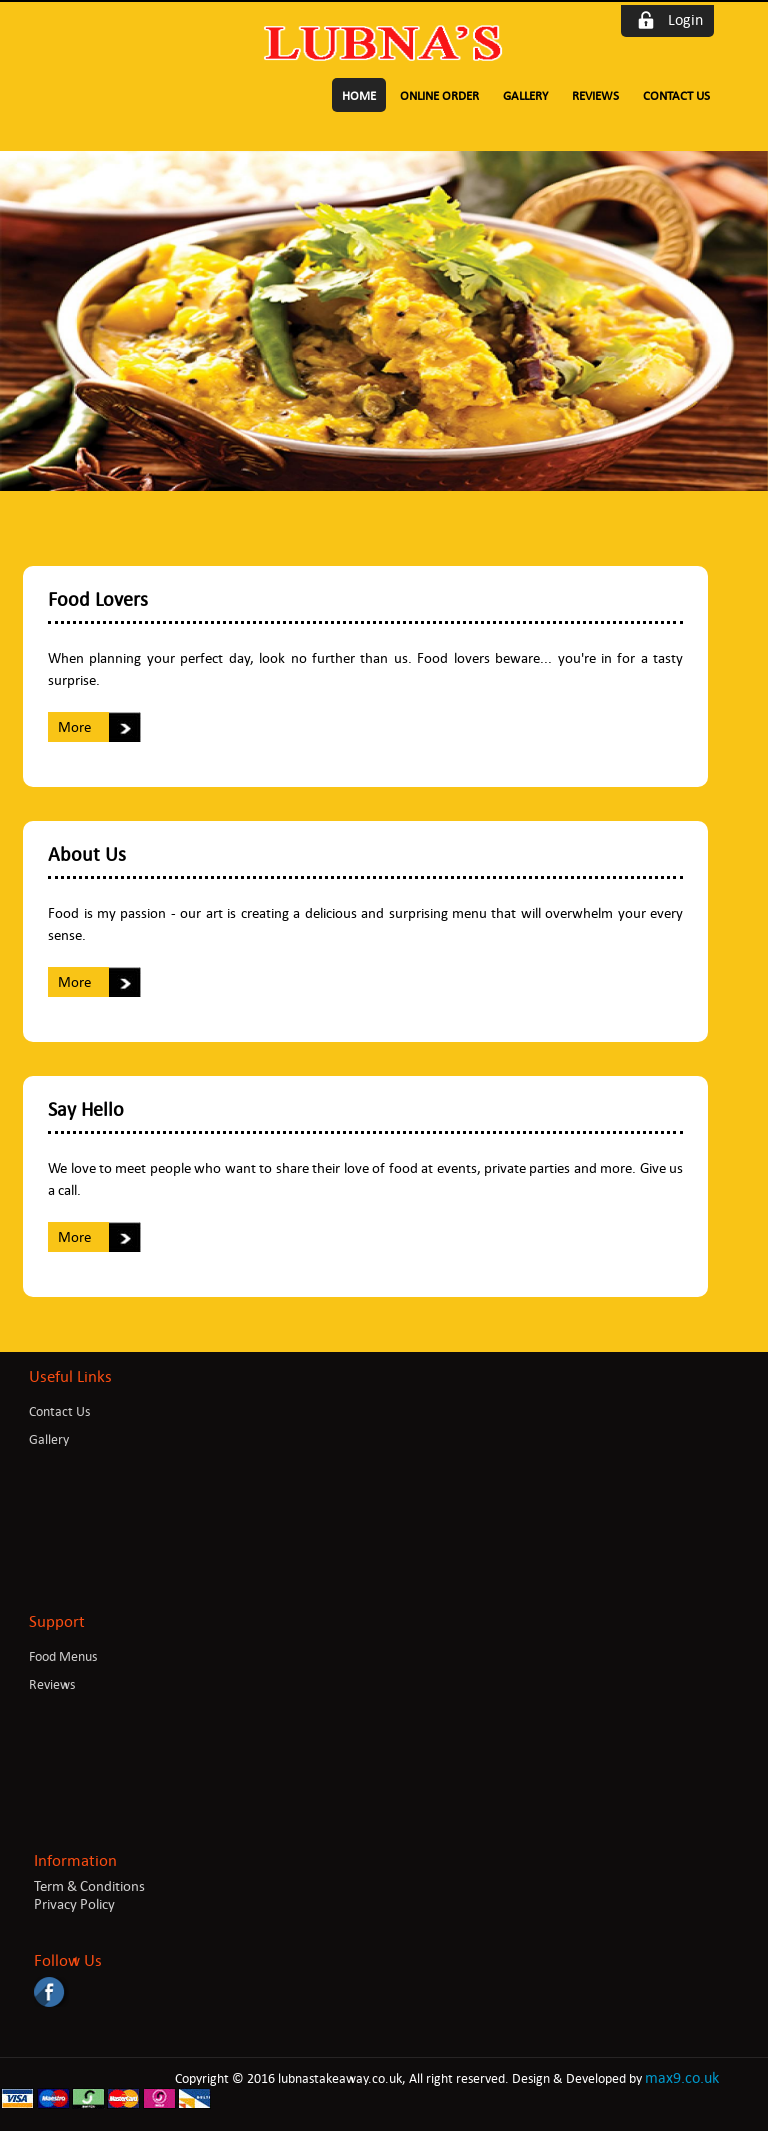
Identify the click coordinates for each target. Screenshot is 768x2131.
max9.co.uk (682, 2077)
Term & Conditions (89, 1886)
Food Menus (63, 1656)
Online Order (439, 95)
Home (359, 95)
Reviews (595, 95)
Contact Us (676, 95)
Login (685, 19)
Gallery (525, 95)
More (74, 727)
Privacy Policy (74, 1904)
